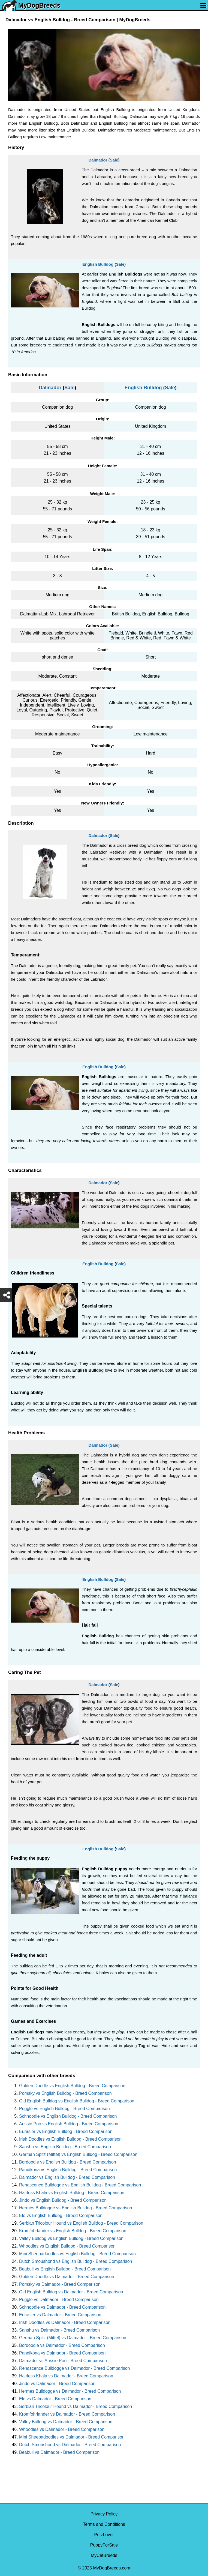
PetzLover (104, 2534)
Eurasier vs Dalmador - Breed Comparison (60, 2314)
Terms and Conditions (104, 2524)
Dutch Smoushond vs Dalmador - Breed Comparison (70, 2444)
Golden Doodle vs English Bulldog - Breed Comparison (72, 2085)
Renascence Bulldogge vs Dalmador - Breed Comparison (74, 2368)
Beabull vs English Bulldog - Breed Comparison (65, 2269)
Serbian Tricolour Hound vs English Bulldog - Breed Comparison (81, 2223)
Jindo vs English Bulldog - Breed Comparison (63, 2200)
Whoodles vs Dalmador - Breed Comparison (61, 2429)
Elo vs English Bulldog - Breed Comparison (61, 2215)
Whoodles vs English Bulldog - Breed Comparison (67, 2246)
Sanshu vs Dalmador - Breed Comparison (59, 2330)
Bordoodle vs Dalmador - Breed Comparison (62, 2345)
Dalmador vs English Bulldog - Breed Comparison (67, 2177)
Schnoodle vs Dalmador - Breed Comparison (62, 2307)
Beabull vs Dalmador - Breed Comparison (59, 2452)
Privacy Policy (104, 2514)
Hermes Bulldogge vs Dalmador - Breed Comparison (70, 2391)
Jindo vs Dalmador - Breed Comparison (57, 2383)
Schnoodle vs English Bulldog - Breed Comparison (68, 2116)
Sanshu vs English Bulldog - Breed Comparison (65, 2146)
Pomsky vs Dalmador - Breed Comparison (60, 2284)
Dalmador (97, 160)
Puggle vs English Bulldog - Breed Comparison (64, 2108)
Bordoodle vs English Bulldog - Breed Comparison (67, 2162)
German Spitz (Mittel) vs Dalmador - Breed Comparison (72, 2337)
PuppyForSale (104, 2545)
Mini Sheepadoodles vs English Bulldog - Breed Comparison (77, 2253)
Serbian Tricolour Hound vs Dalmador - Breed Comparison (75, 2406)
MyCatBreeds (104, 2555)
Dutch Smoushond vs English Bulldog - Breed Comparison (75, 2261)
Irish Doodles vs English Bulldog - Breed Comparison (70, 2139)
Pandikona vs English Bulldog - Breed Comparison (68, 2169)
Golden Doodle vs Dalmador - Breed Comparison (66, 2276)
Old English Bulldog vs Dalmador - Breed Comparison (71, 2292)
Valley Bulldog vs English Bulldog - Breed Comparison (71, 2238)
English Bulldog (97, 264)
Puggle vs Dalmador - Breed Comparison (59, 2299)
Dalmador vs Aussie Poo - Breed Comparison (63, 2360)
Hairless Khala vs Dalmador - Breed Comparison (66, 2376)
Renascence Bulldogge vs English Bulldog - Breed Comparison (80, 2185)
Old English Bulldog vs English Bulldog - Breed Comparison (76, 2101)
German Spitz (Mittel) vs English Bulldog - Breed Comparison (78, 2154)
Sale (114, 160)
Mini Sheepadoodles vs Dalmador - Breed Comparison (72, 2437)
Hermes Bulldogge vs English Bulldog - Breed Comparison (75, 2208)
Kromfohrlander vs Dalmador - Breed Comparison (67, 2414)
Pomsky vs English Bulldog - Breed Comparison (65, 2093)
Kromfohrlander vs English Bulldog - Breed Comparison (72, 2230)
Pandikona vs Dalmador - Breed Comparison (62, 2353)
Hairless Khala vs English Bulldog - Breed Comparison (71, 2192)
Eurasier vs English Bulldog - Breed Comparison (65, 2131)
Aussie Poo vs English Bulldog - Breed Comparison (68, 2124)
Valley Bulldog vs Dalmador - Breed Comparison (65, 2421)
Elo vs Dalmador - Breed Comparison (55, 2399)
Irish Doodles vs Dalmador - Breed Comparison (64, 2322)
